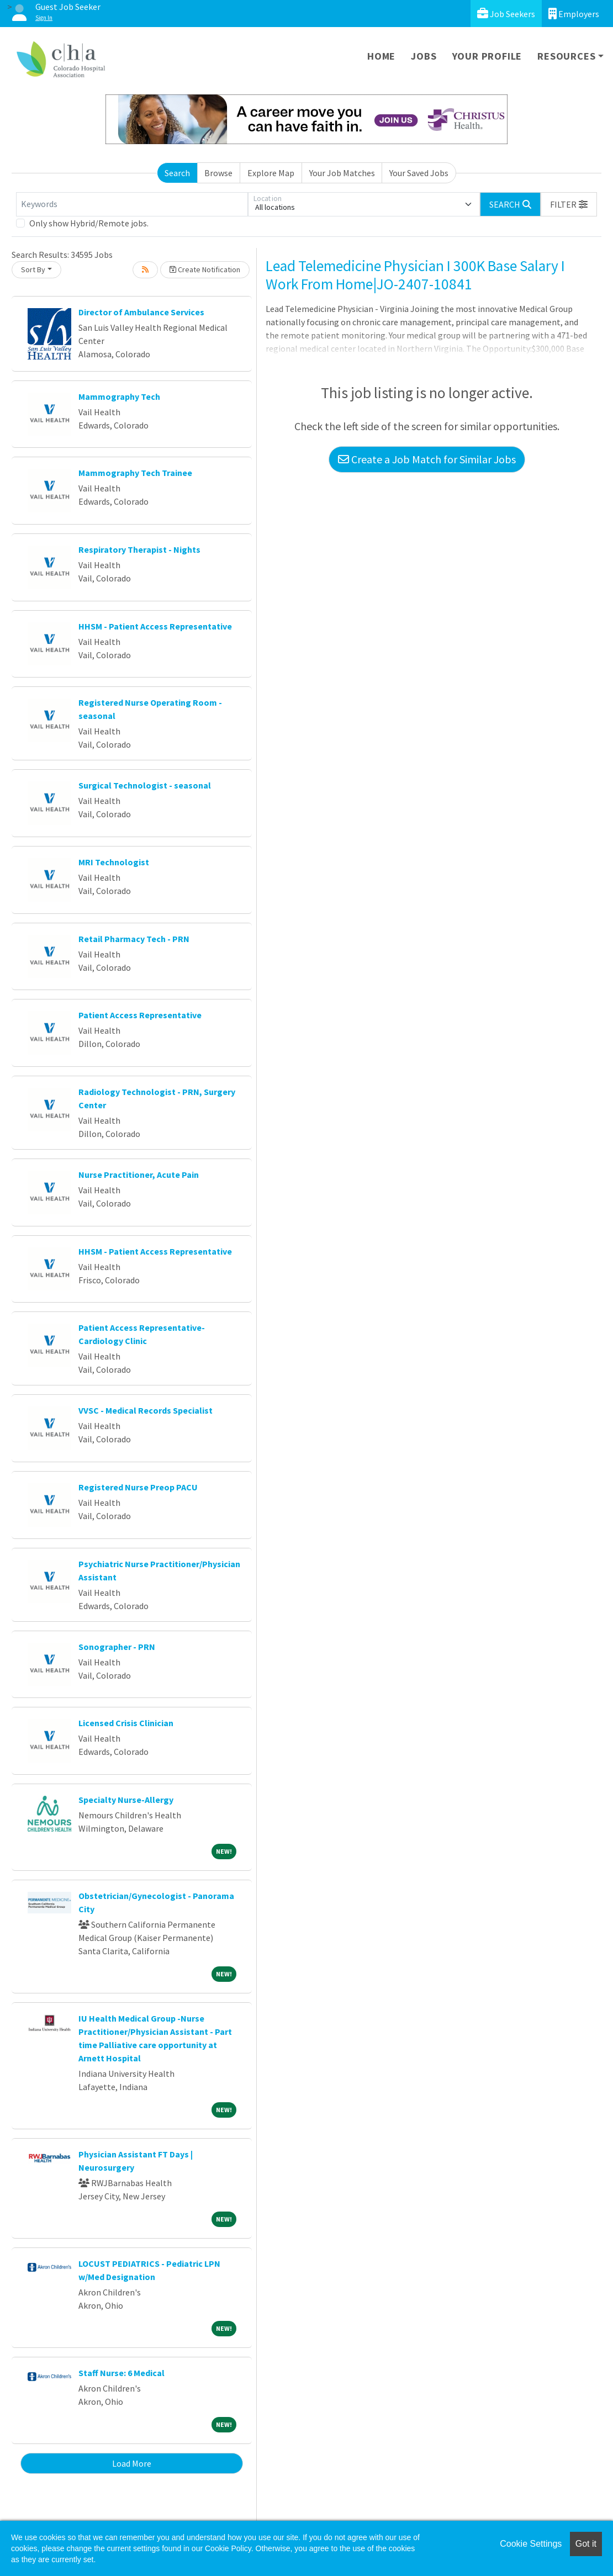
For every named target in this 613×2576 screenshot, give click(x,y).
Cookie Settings (531, 2543)
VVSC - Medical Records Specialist (145, 1410)
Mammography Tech (119, 396)
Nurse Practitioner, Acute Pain (138, 1174)
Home (381, 56)
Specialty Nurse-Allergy (125, 1799)
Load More (131, 2463)
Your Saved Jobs (418, 172)
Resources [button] (566, 56)
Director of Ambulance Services (141, 312)
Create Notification (205, 269)
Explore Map (270, 172)
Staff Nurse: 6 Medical (121, 2372)
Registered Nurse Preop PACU (138, 1487)
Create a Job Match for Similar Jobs (427, 459)
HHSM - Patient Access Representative (155, 626)
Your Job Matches (342, 172)
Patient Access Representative (140, 1014)
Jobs (423, 56)
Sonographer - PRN (116, 1646)
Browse (218, 172)
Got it (585, 2543)
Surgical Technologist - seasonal (144, 785)
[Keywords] (132, 204)
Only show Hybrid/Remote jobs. (89, 223)
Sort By (33, 269)
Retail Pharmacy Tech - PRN (133, 938)
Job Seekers (506, 13)
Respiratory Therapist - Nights (139, 549)
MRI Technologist (113, 862)
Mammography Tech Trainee (135, 472)
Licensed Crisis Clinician (125, 1722)
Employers (573, 13)
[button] (569, 204)
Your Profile (487, 56)
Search (177, 172)
